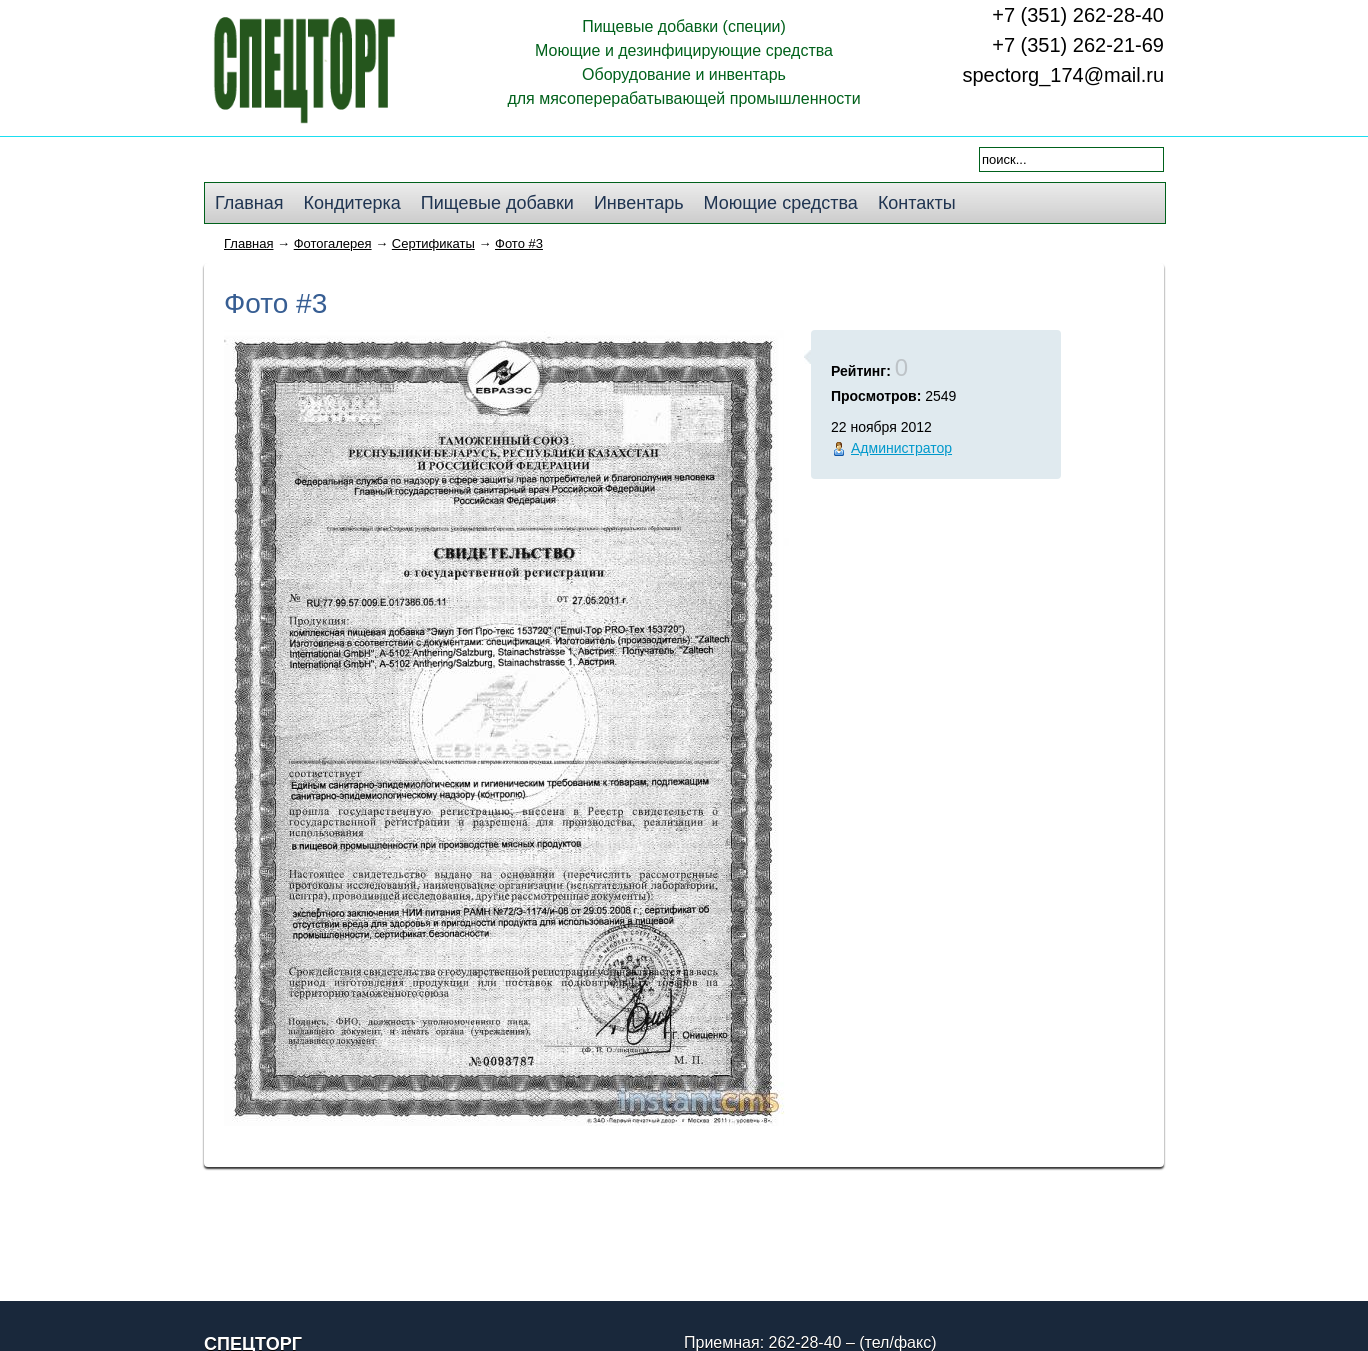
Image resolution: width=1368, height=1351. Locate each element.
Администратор (901, 448)
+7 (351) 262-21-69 (1078, 45)
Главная (248, 243)
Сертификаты (433, 243)
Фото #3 (519, 243)
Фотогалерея (333, 243)
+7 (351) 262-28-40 (1078, 15)
